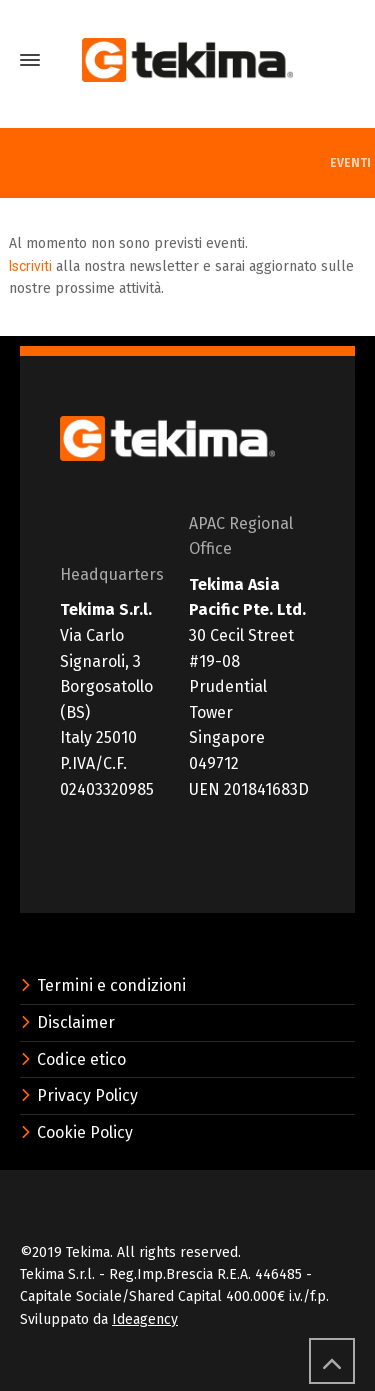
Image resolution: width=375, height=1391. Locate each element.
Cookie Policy (76, 1132)
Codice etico (73, 1059)
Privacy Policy (79, 1095)
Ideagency (145, 1319)
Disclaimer (67, 1022)
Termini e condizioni (103, 985)
